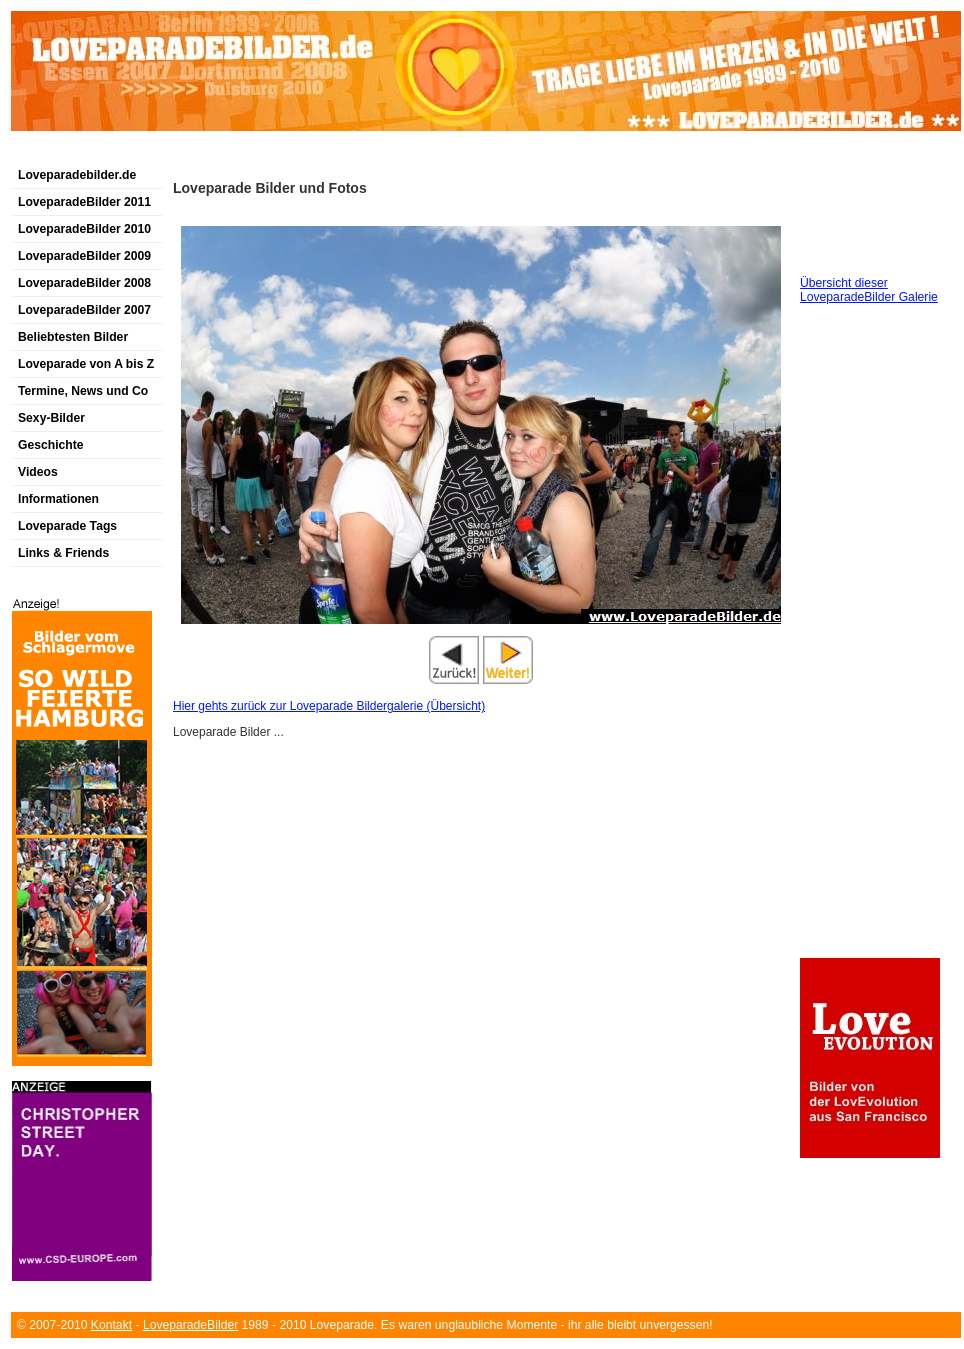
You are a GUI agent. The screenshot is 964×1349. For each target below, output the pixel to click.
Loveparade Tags (67, 526)
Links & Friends (63, 553)
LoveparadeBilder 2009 (84, 256)
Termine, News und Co (83, 391)
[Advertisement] (245, 153)
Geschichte (51, 445)
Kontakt (111, 1325)
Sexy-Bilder (51, 418)
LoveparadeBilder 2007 (84, 310)
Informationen (58, 499)
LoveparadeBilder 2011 (84, 202)
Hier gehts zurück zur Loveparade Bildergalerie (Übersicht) (329, 706)
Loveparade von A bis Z (86, 364)
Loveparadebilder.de (77, 175)
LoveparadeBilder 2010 (84, 229)
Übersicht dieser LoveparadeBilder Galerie (869, 290)
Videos (38, 472)
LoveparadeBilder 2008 (84, 283)
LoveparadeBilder (190, 1325)
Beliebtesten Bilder (73, 337)
